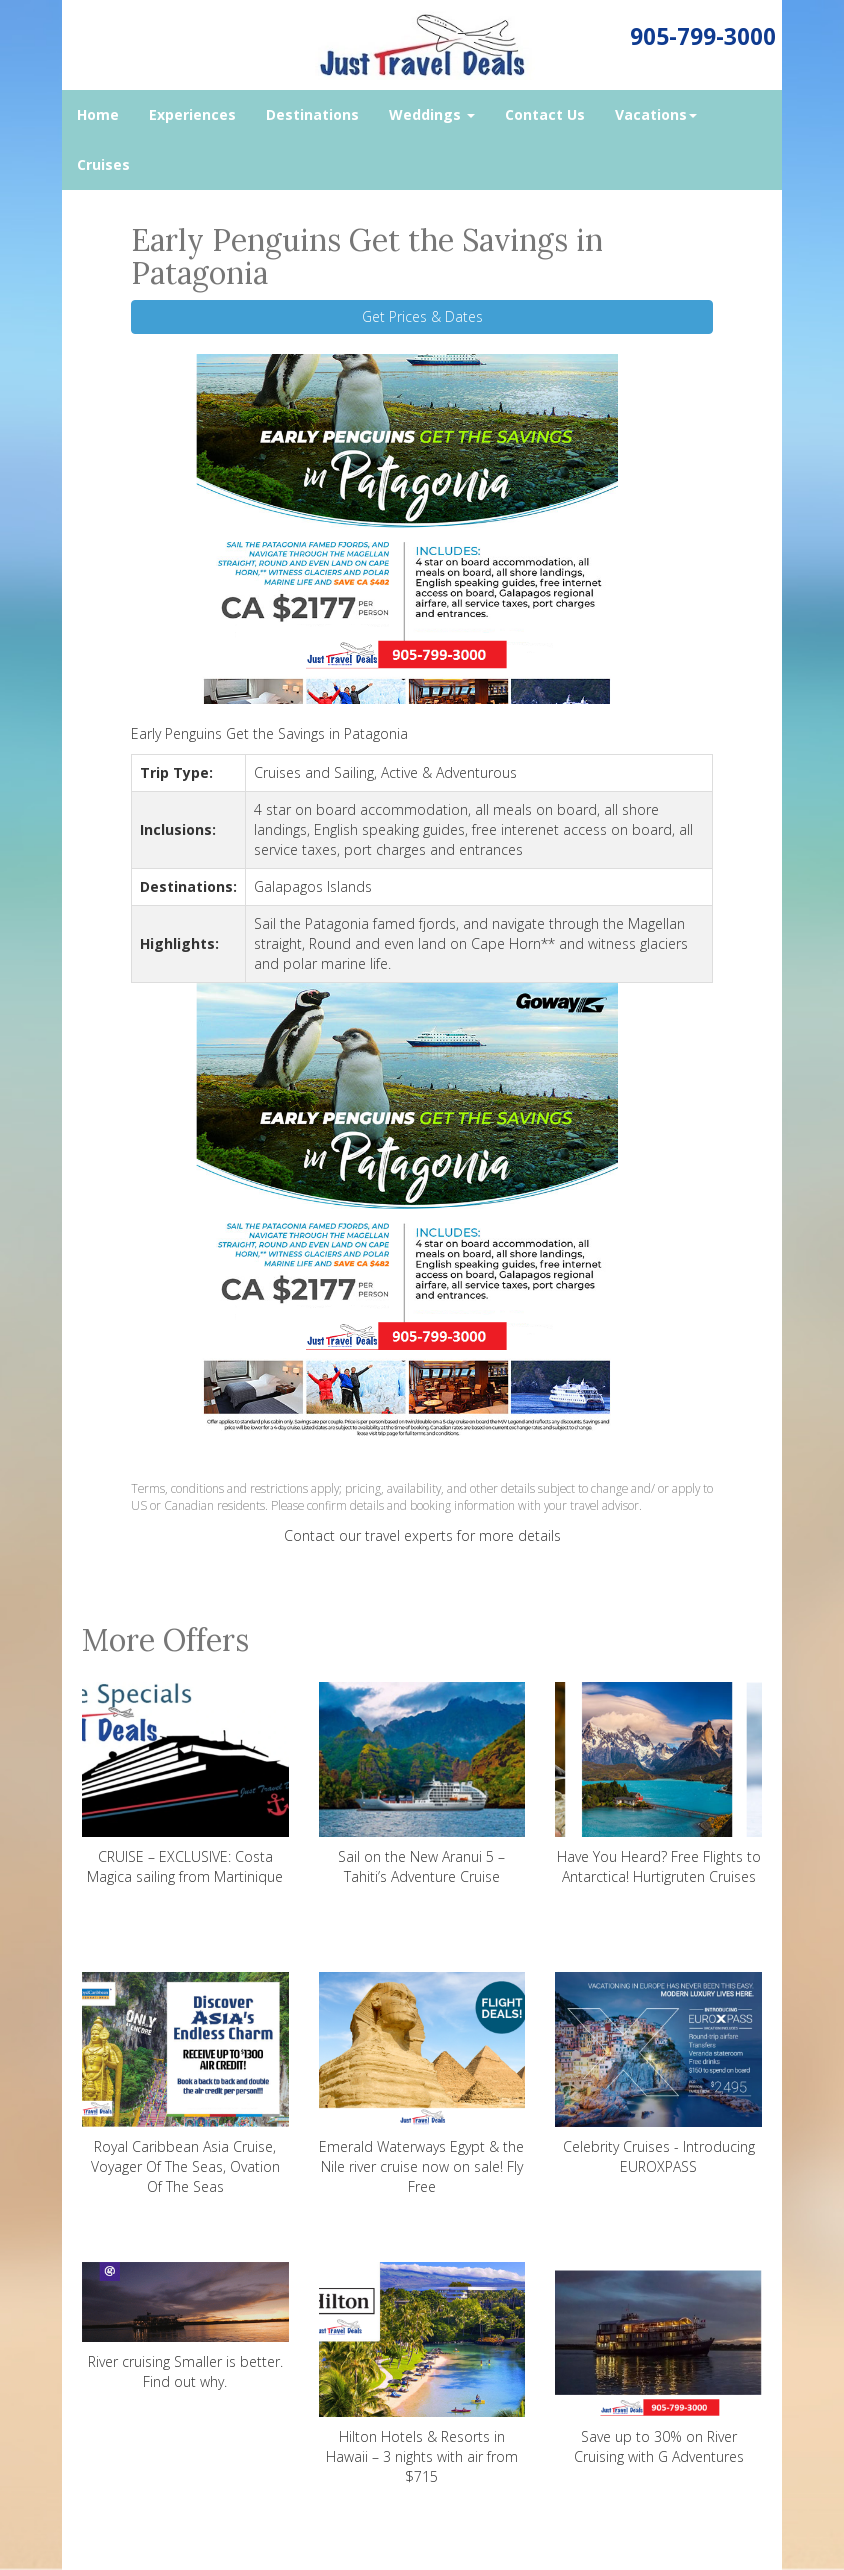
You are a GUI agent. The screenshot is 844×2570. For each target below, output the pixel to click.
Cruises (103, 164)
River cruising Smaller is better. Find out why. (185, 2327)
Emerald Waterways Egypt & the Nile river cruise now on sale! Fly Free (422, 2084)
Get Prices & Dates (422, 316)
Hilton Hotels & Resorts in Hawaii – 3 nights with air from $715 (422, 2374)
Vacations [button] (656, 114)
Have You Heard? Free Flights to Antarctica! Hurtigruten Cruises (658, 1784)
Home (98, 114)
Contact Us (545, 114)
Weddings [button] (432, 114)
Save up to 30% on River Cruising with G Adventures (658, 2364)
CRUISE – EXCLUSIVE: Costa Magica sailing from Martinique (185, 1784)
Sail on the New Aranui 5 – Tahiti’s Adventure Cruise (422, 1784)
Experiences (192, 114)
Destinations (312, 114)
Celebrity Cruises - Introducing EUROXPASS (658, 2074)
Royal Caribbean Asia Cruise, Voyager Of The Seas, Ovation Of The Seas (185, 2084)
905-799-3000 (703, 36)
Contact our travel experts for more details (422, 1535)
